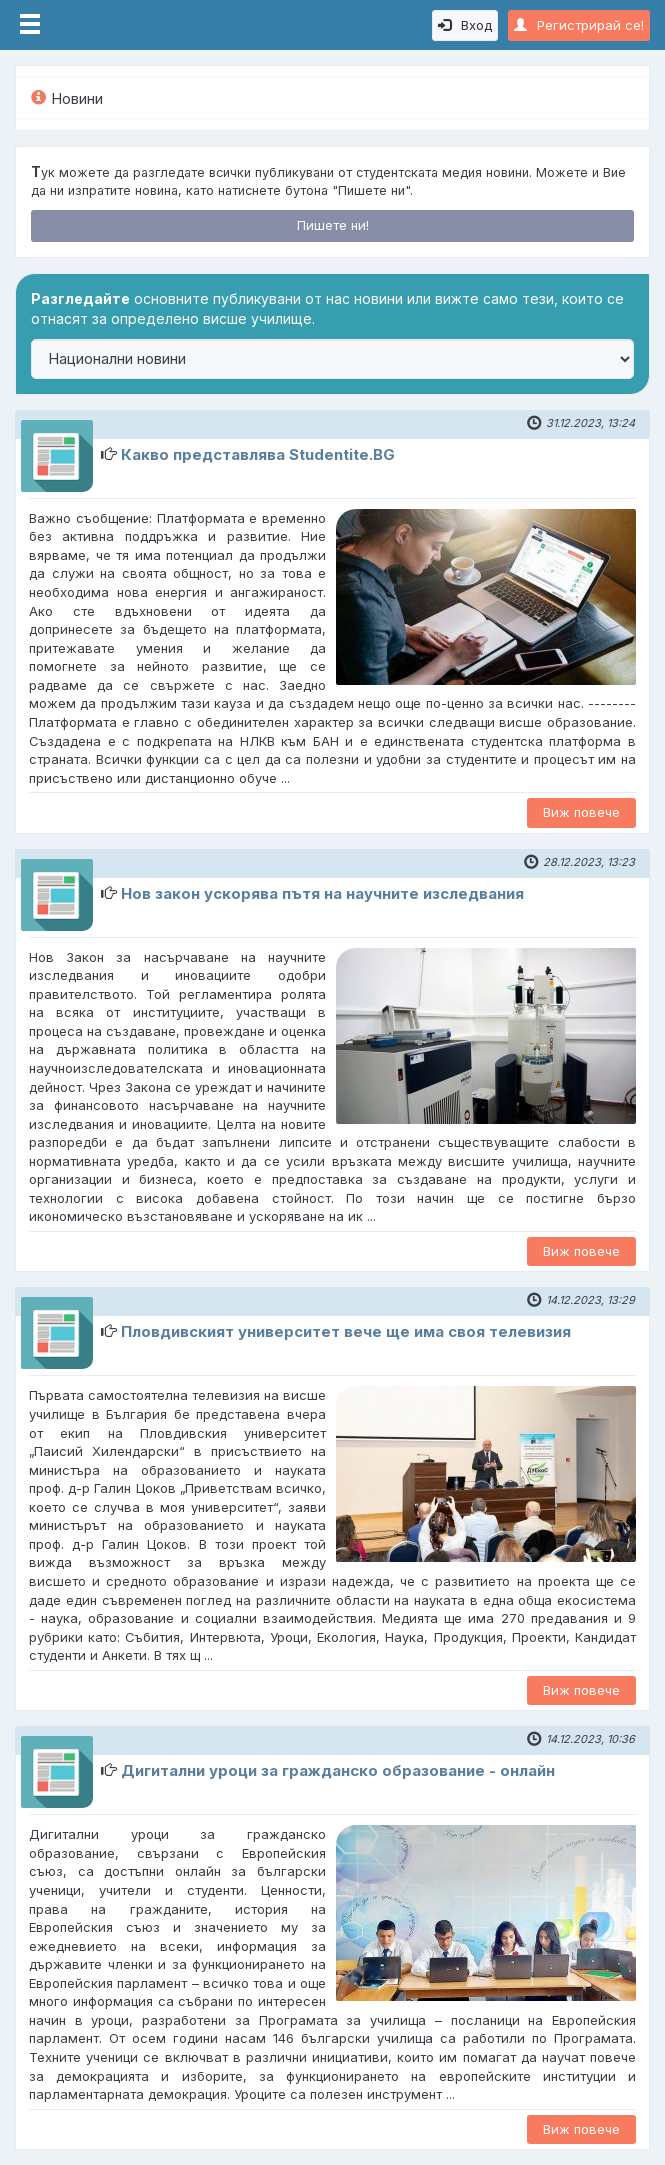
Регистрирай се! (579, 25)
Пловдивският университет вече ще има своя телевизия (346, 1331)
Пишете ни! (333, 225)
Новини (67, 98)
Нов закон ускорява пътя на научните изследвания (322, 893)
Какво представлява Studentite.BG (258, 454)
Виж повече (581, 812)
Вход (465, 25)
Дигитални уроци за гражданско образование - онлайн (338, 1770)
